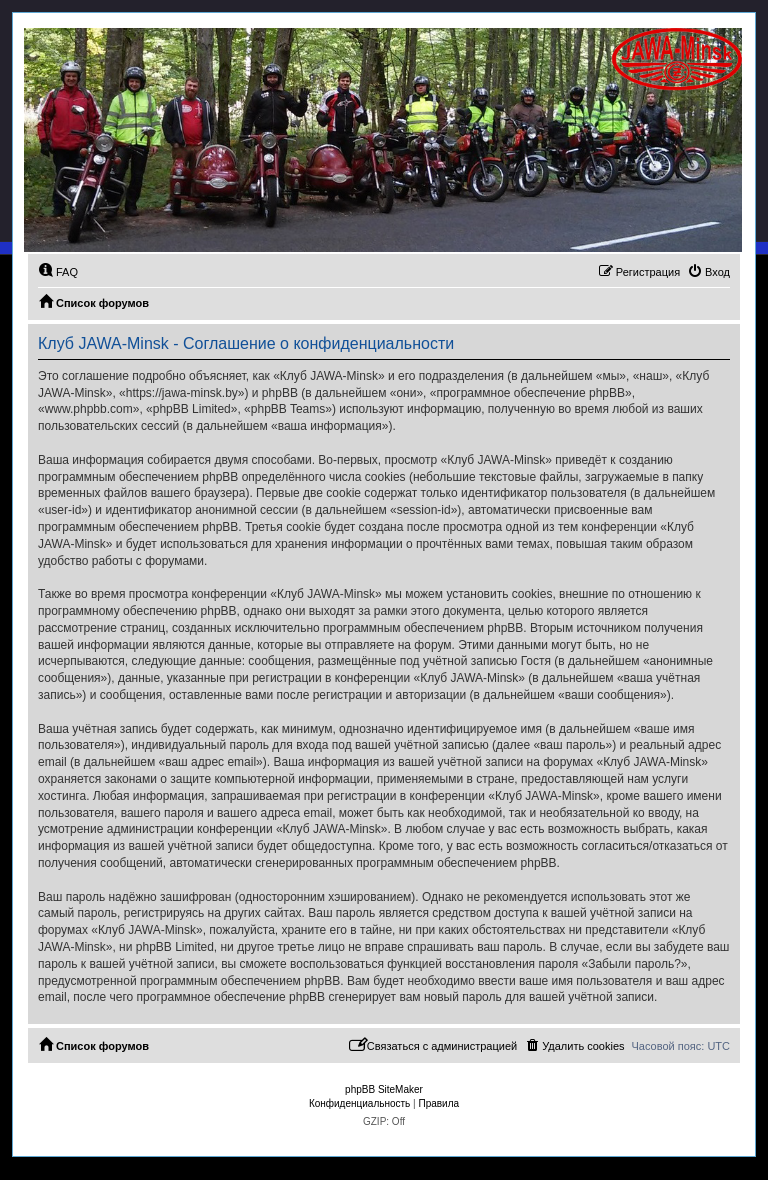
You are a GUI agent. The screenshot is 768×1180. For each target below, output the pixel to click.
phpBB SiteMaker (384, 1089)
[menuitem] (58, 272)
